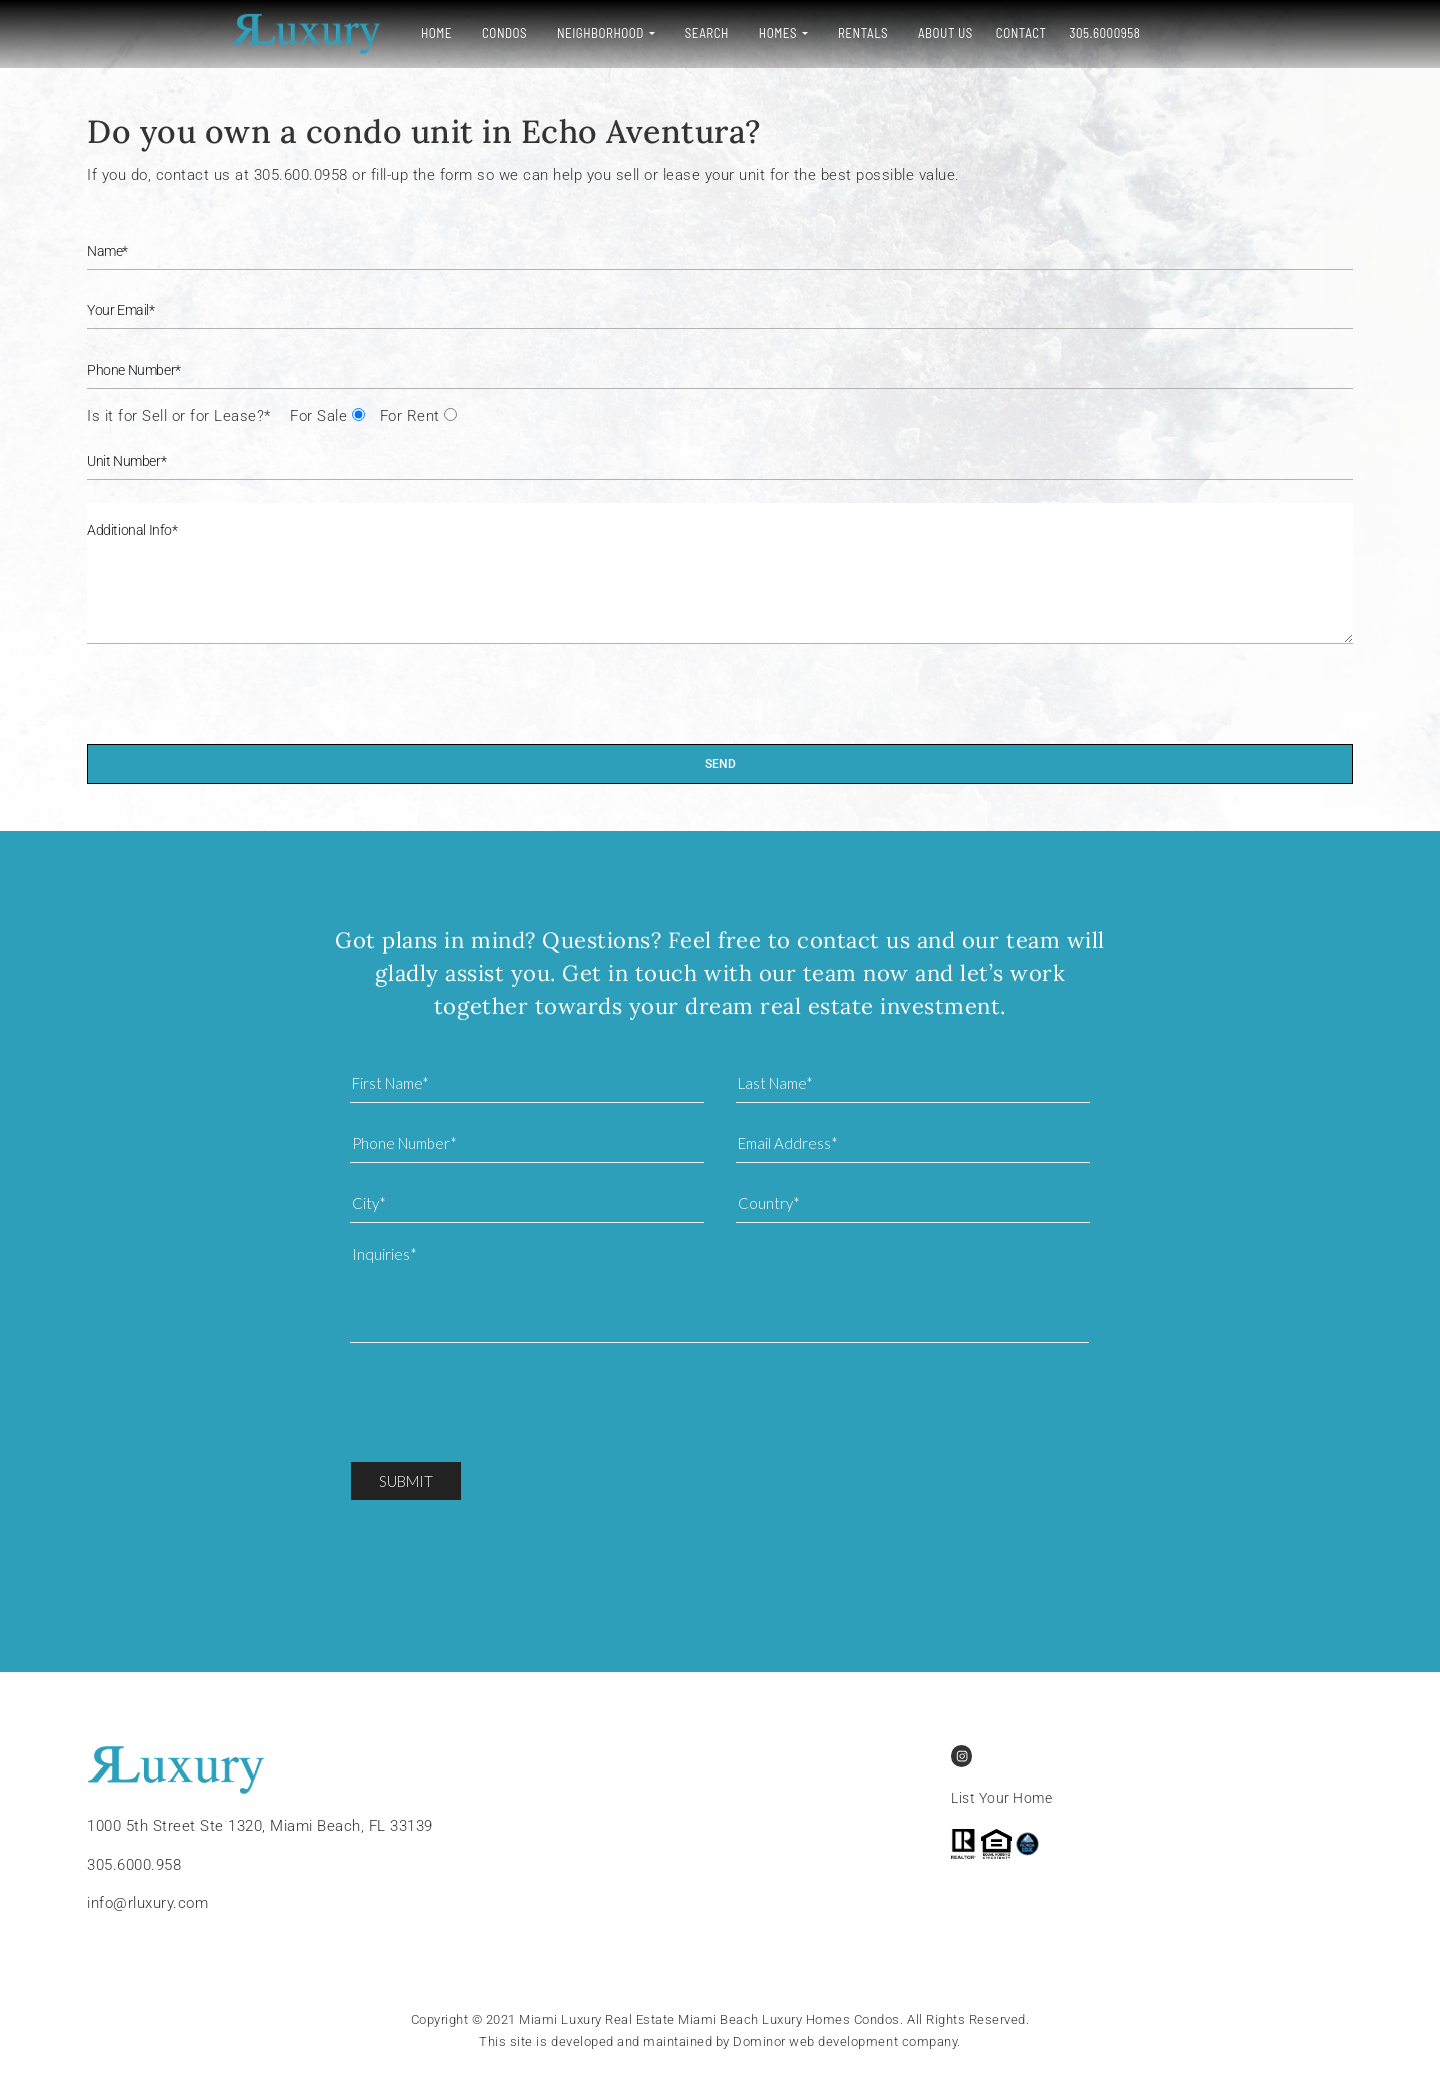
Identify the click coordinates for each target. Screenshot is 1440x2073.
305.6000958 (962, 33)
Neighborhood (457, 33)
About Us (802, 33)
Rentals (720, 33)
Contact (878, 33)
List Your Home (1001, 1799)
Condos (361, 33)
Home (293, 33)
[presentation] (239, 705)
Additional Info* (720, 573)
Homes (635, 33)
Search (564, 33)
